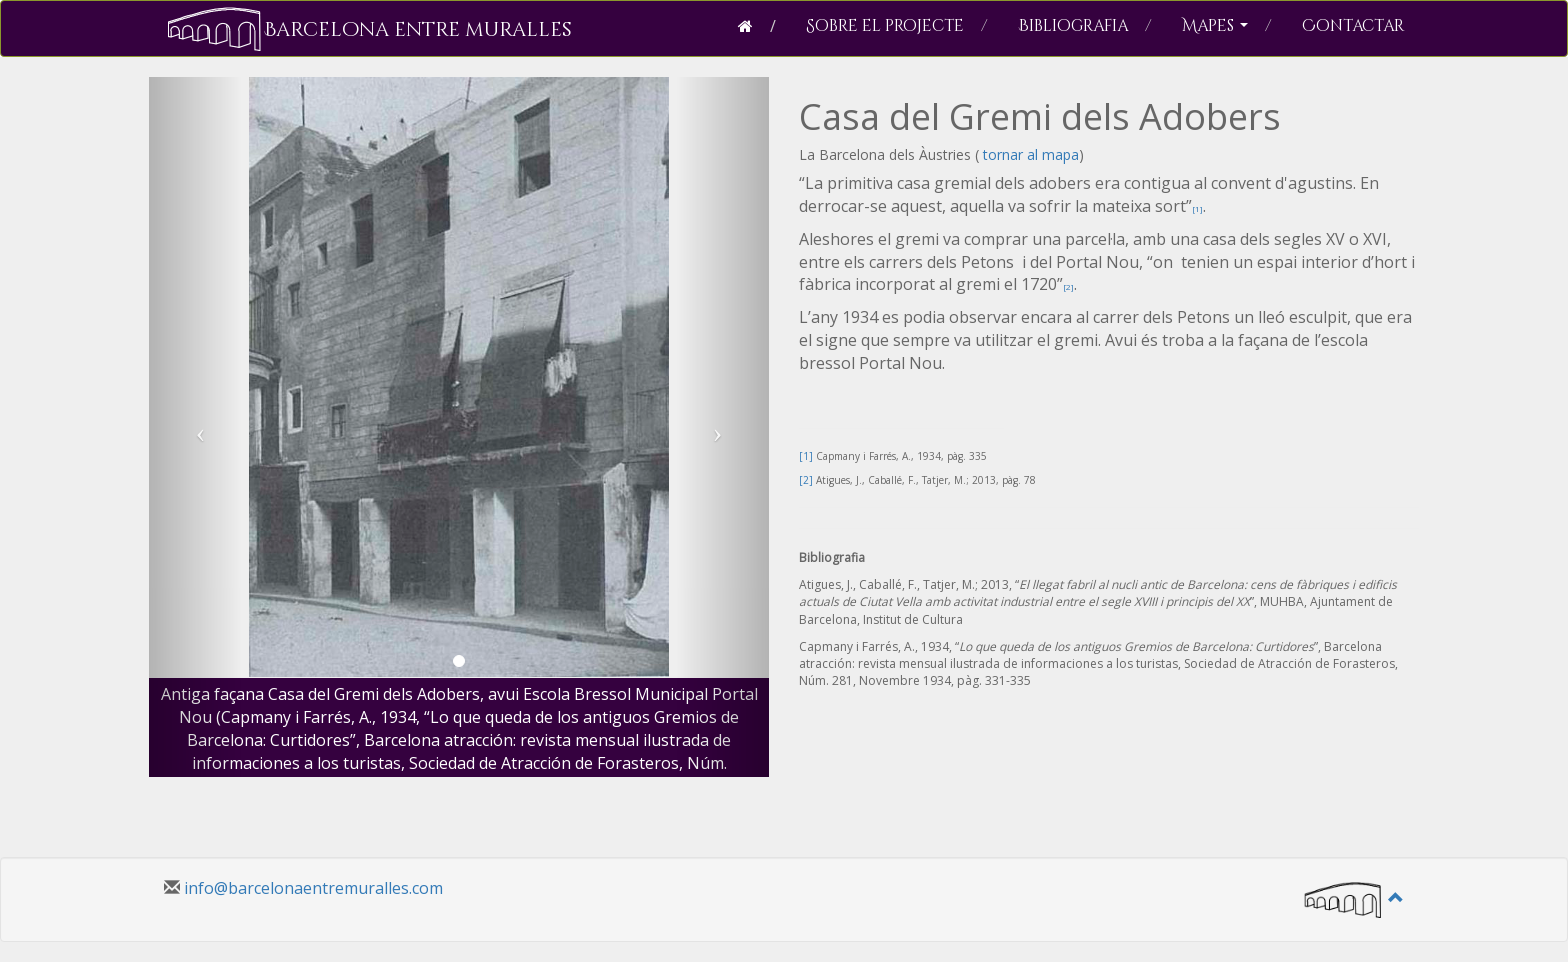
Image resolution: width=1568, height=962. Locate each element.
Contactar (1353, 26)
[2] (1068, 286)
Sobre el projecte (897, 26)
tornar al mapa (1029, 154)
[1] (1197, 208)
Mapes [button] (1227, 26)
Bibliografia (1085, 26)
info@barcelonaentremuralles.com (313, 888)
